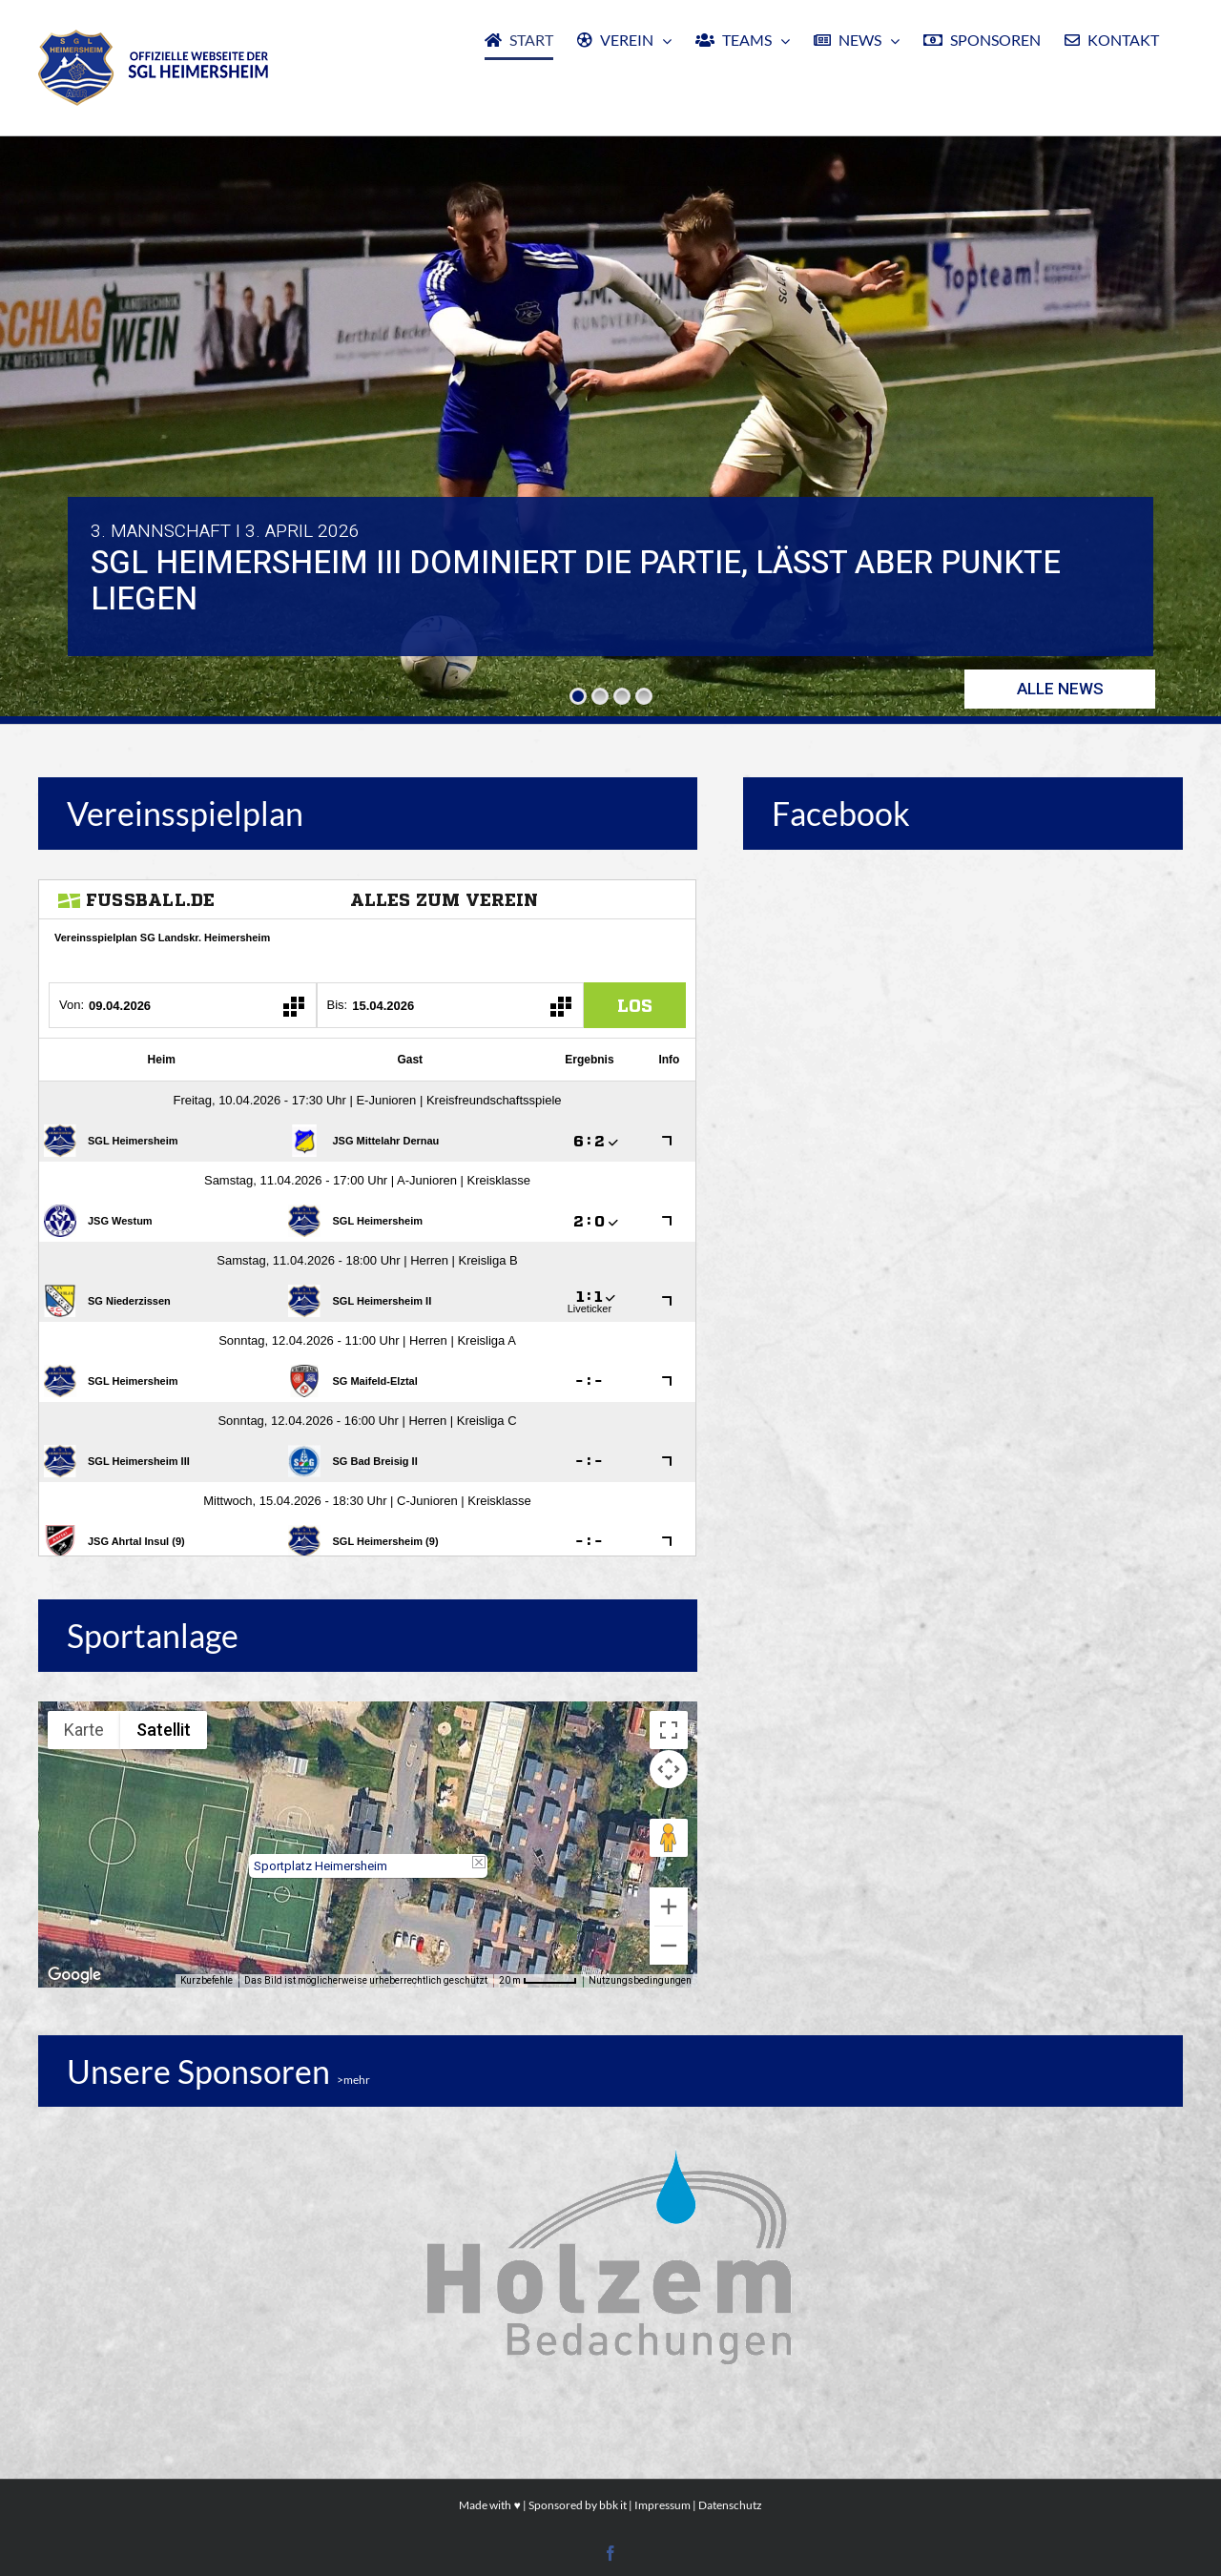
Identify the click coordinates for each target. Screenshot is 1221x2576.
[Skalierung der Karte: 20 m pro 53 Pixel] (538, 1981)
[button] (368, 1826)
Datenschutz (730, 2505)
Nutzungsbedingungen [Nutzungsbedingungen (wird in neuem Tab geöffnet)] (640, 1980)
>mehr (353, 2079)
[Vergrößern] (669, 1906)
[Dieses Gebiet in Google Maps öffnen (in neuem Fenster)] (74, 1975)
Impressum (662, 2505)
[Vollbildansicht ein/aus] (669, 1730)
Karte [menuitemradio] (84, 1730)
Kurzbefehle (206, 1980)
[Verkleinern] (669, 1946)
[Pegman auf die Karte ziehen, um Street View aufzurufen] (669, 1838)
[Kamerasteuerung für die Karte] (669, 1769)
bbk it (613, 2505)
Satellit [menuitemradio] (163, 1730)
